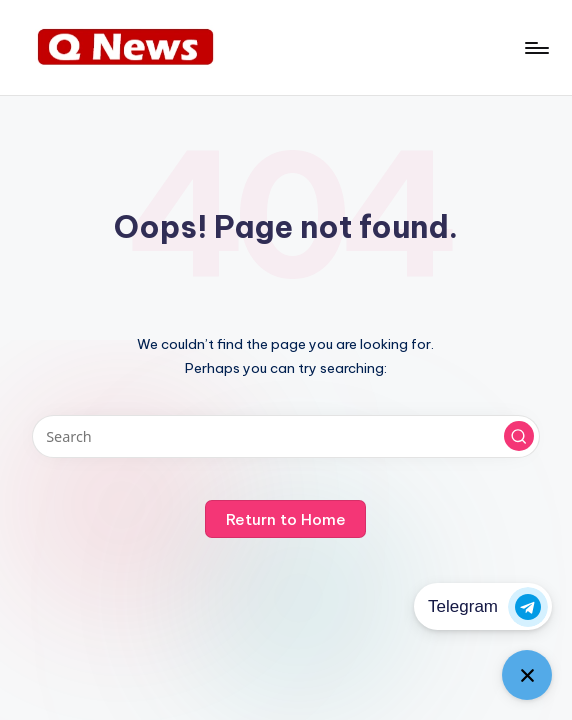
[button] (519, 436)
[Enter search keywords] (286, 436)
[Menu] (535, 48)
